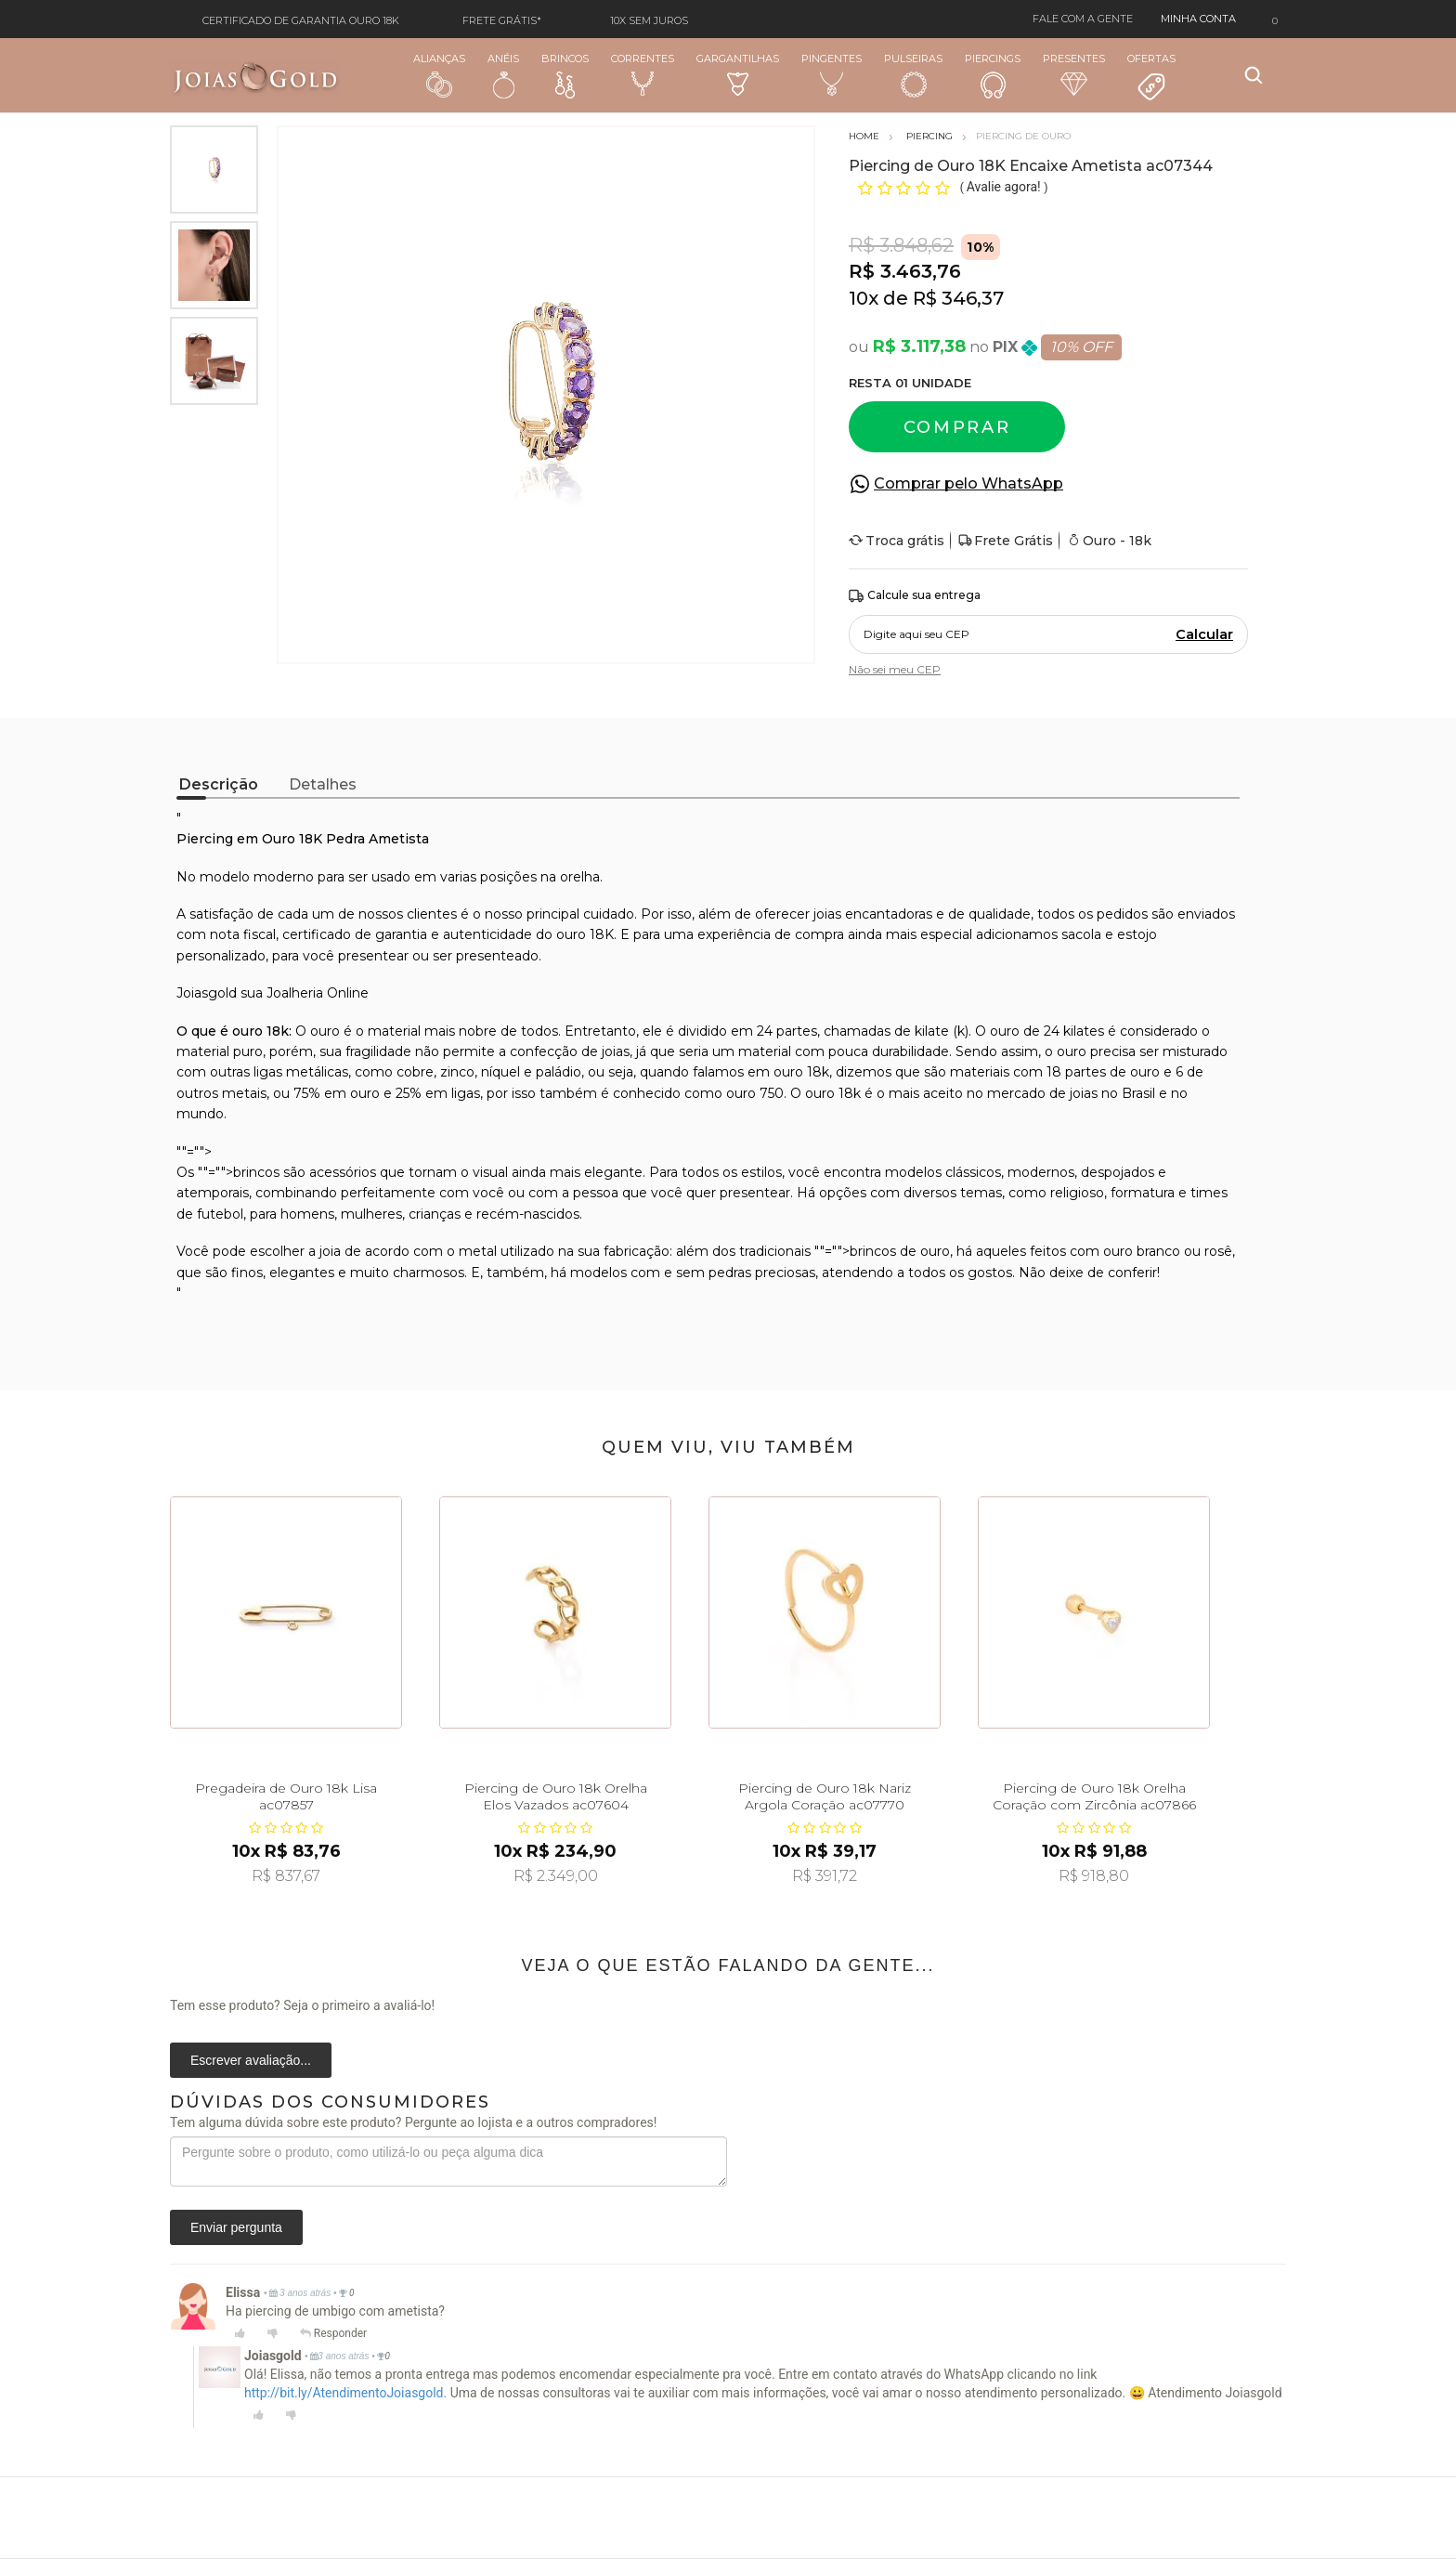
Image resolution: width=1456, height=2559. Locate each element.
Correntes (642, 74)
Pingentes (831, 74)
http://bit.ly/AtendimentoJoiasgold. (345, 2392)
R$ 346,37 (958, 298)
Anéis (503, 75)
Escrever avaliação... (250, 2060)
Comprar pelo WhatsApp (968, 483)
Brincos (565, 75)
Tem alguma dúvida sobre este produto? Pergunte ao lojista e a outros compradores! (413, 2122)
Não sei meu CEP (895, 669)
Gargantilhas (737, 74)
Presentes (1074, 74)
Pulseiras (913, 75)
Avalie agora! (1005, 186)
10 (863, 298)
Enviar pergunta (236, 2227)
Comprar (957, 427)
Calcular (1204, 634)
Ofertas (1151, 77)
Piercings (992, 75)
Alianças (439, 75)
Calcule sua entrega (915, 596)
